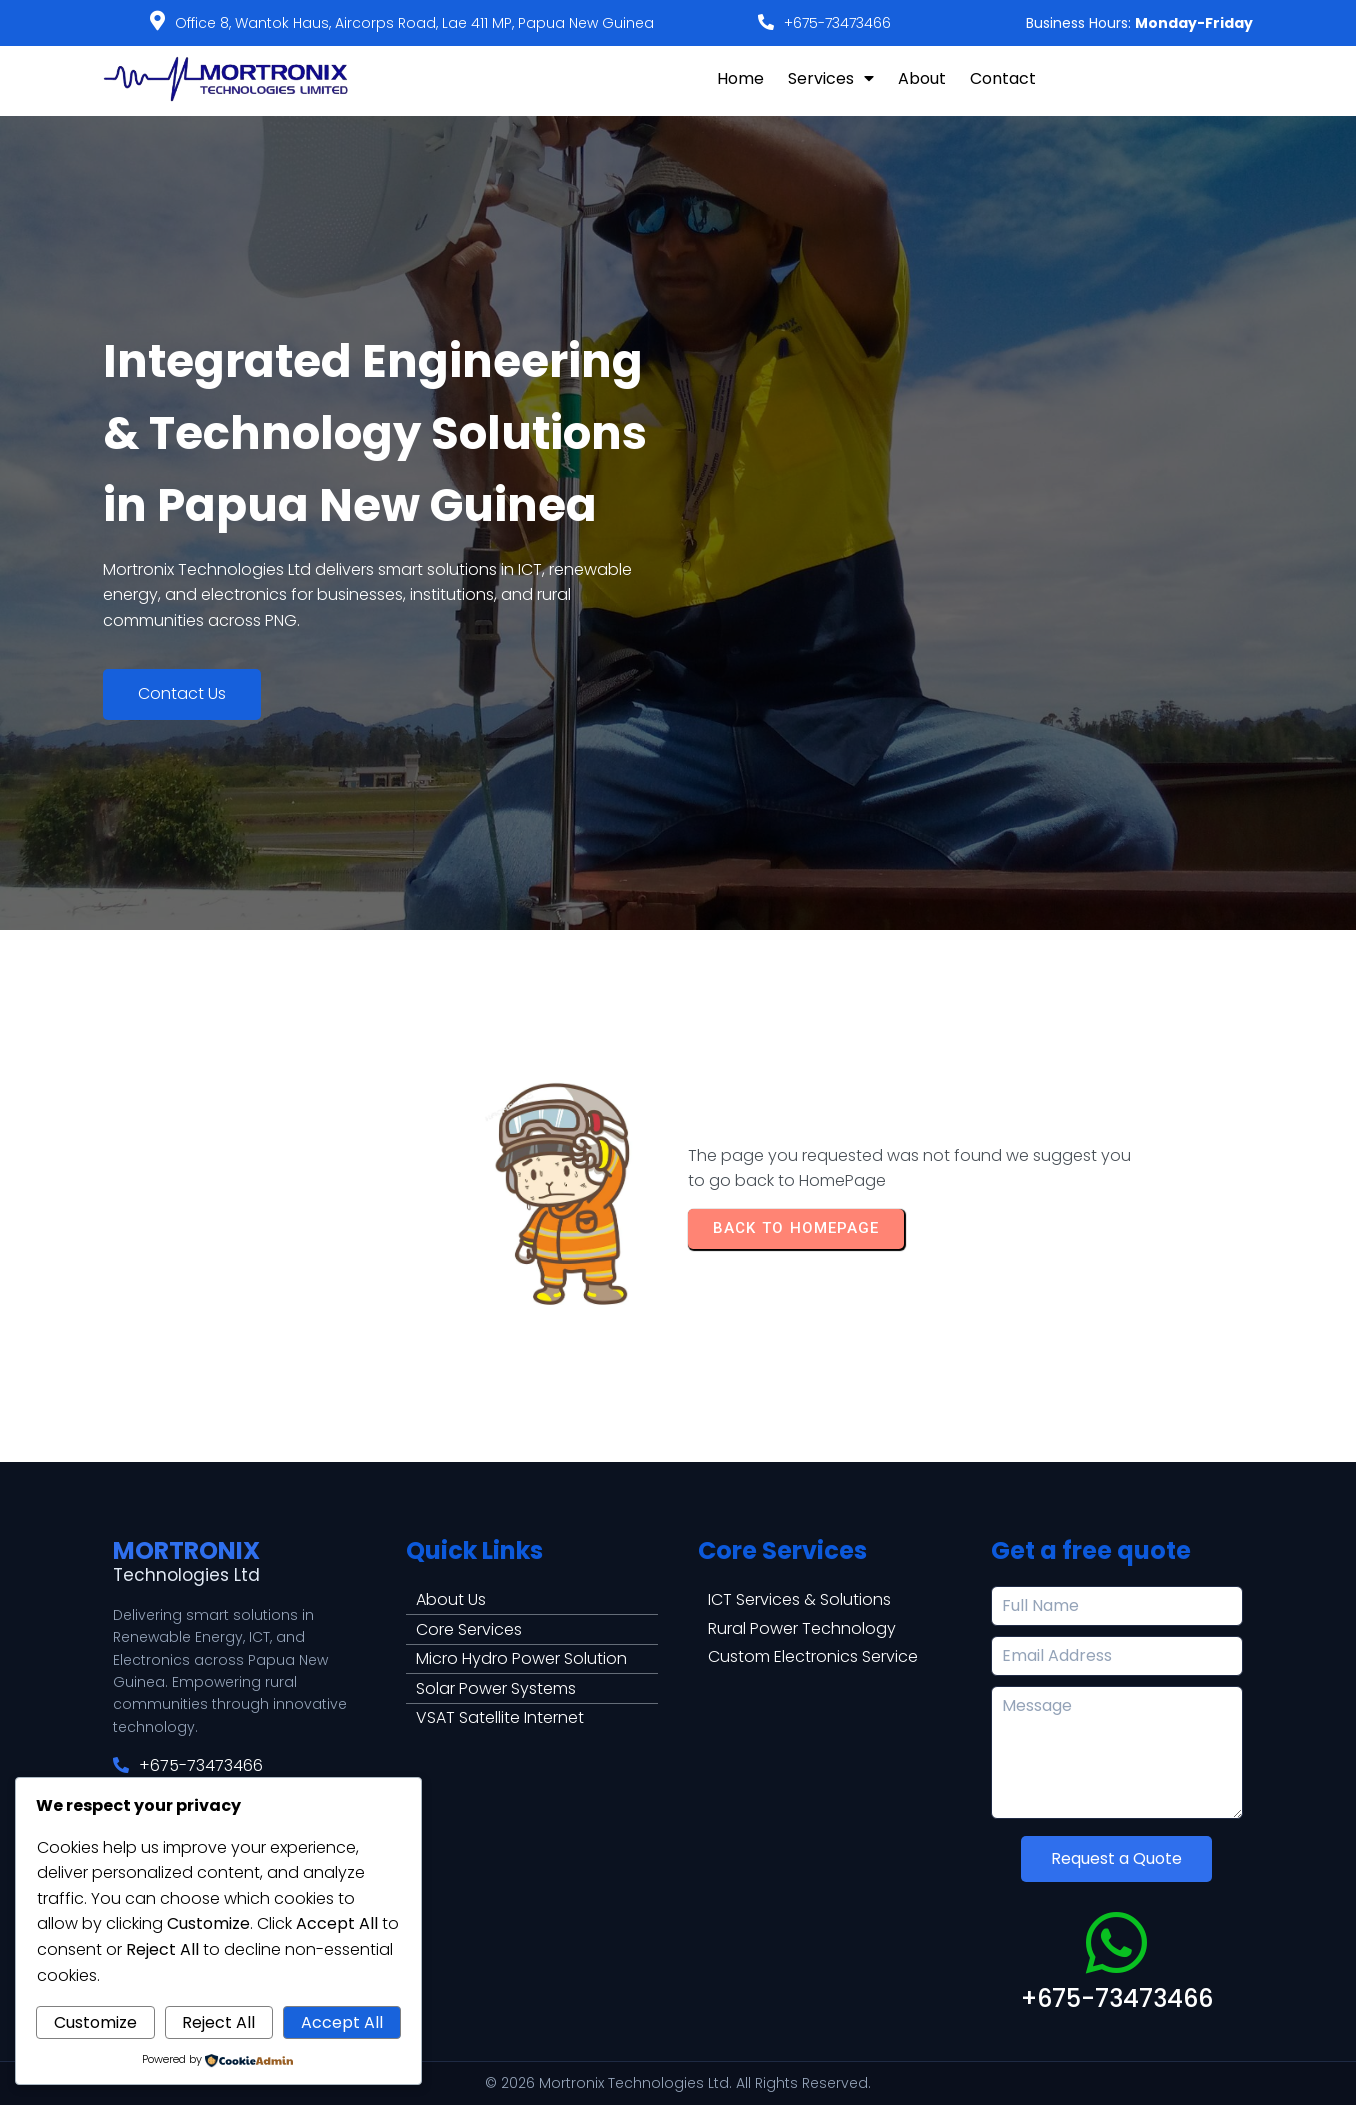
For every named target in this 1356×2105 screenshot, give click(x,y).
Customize (95, 2022)
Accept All (342, 2022)
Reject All (218, 2022)
